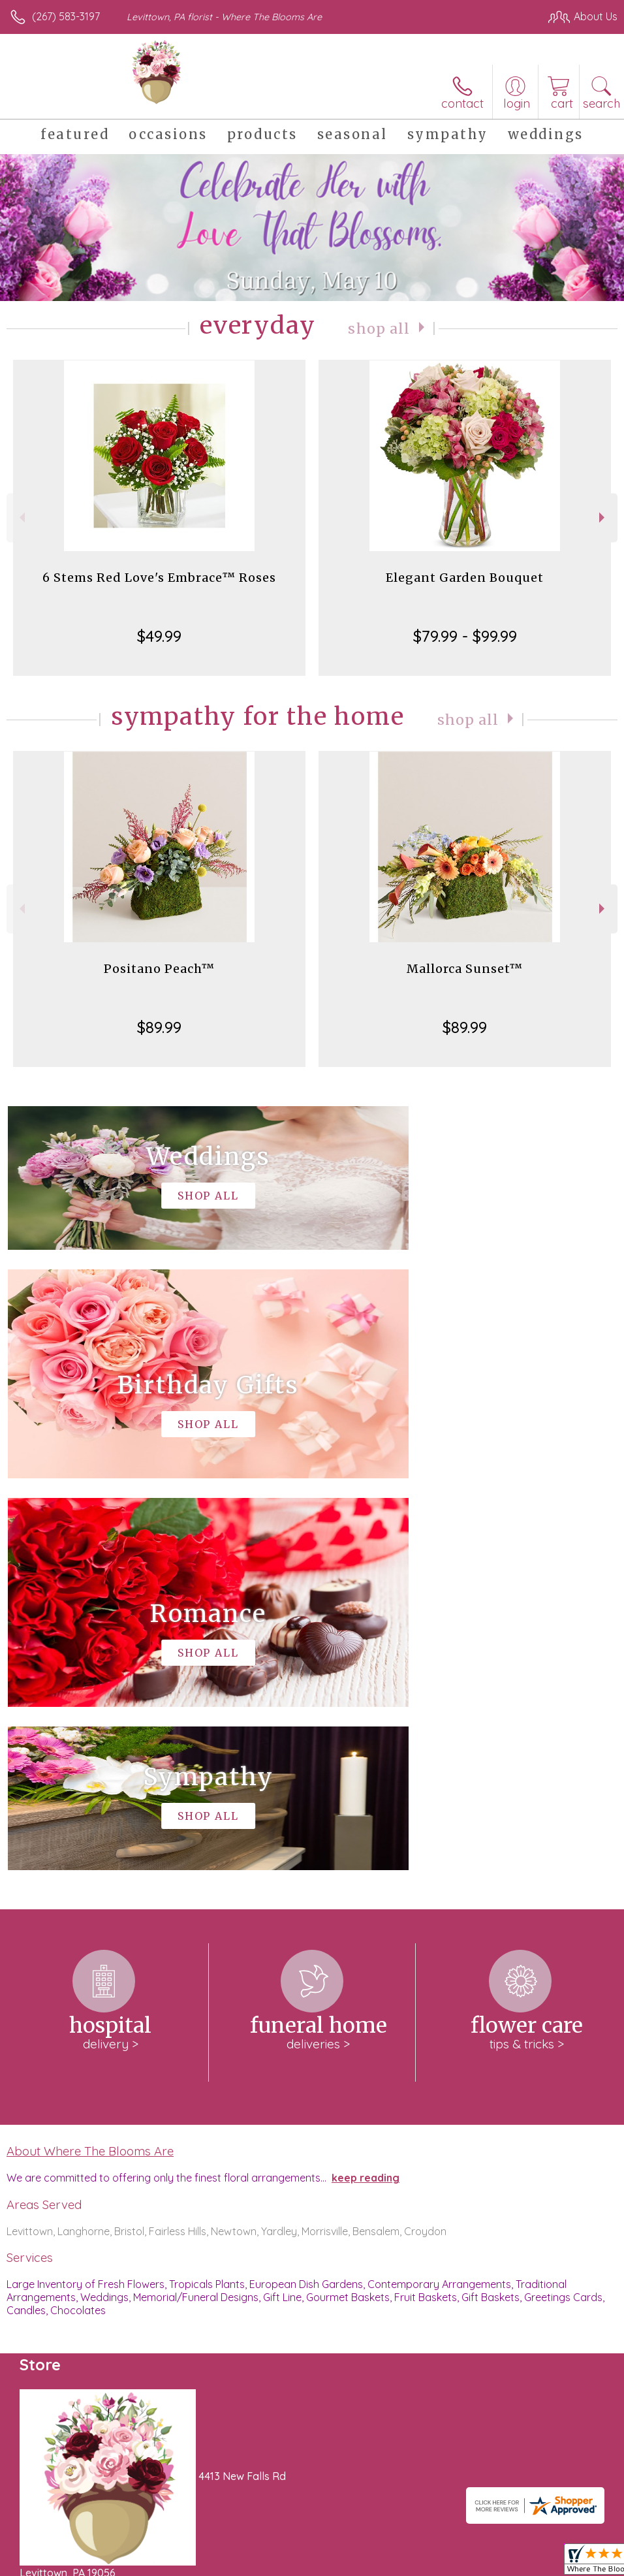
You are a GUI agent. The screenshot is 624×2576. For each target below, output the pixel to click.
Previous (21, 517)
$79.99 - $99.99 (465, 636)
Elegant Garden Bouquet (465, 577)
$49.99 (159, 636)
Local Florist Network (489, 2563)
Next (603, 517)
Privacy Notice (395, 2563)
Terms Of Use (318, 2563)
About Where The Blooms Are (90, 1759)
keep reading (365, 1785)
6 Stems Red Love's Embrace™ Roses (159, 577)
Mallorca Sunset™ (465, 968)
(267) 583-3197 (66, 16)
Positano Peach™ (159, 968)
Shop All (379, 328)
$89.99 (159, 1027)
